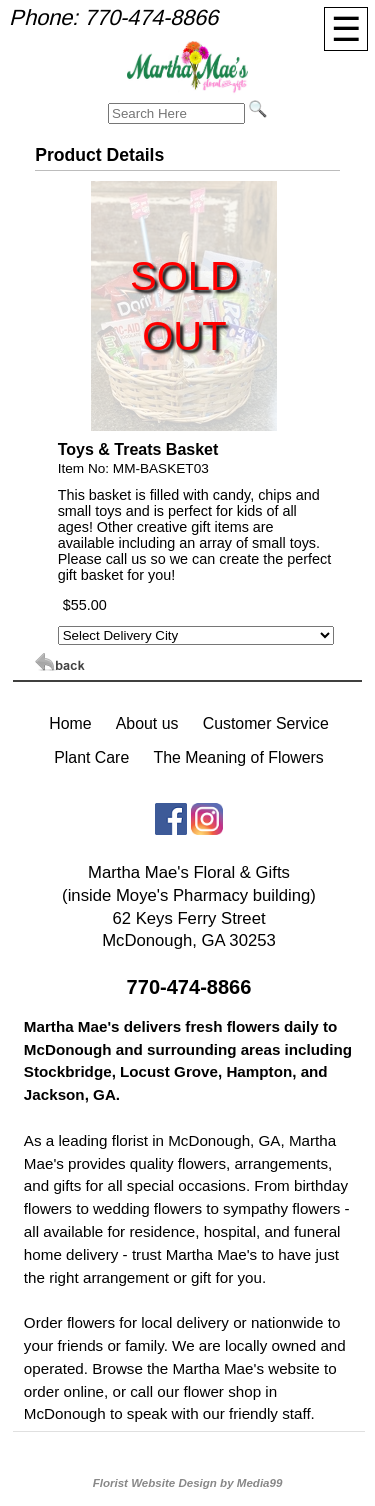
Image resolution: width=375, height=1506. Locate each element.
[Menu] (346, 29)
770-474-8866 (151, 17)
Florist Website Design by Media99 (188, 1483)
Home (70, 723)
